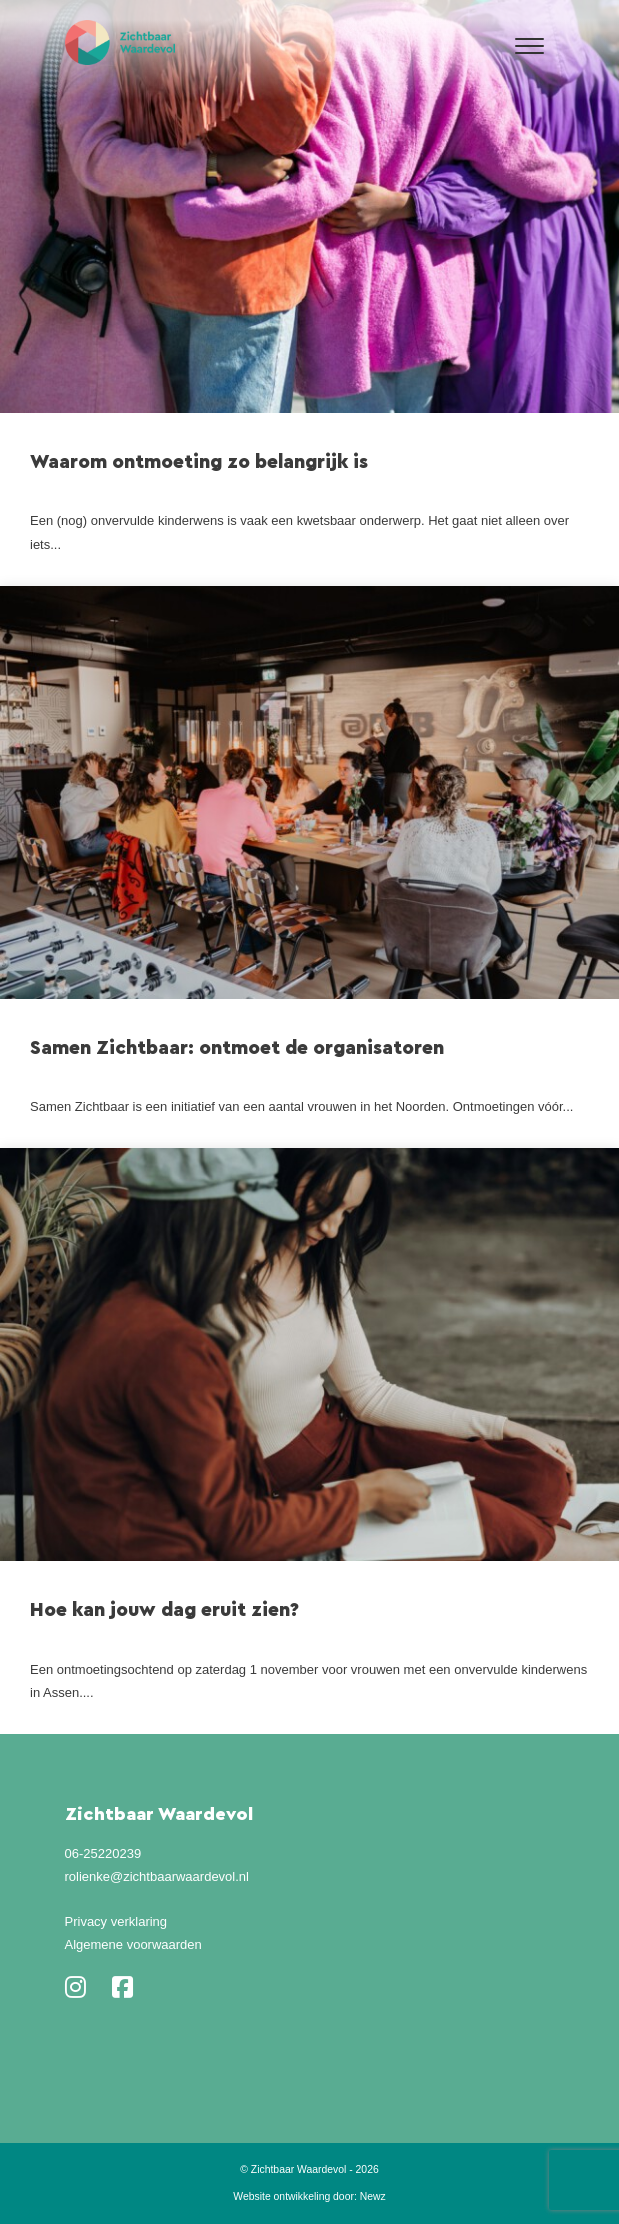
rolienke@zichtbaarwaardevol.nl (157, 1876)
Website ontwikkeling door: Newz (309, 2196)
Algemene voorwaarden (133, 1944)
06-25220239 (103, 1853)
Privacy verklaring (116, 1921)
